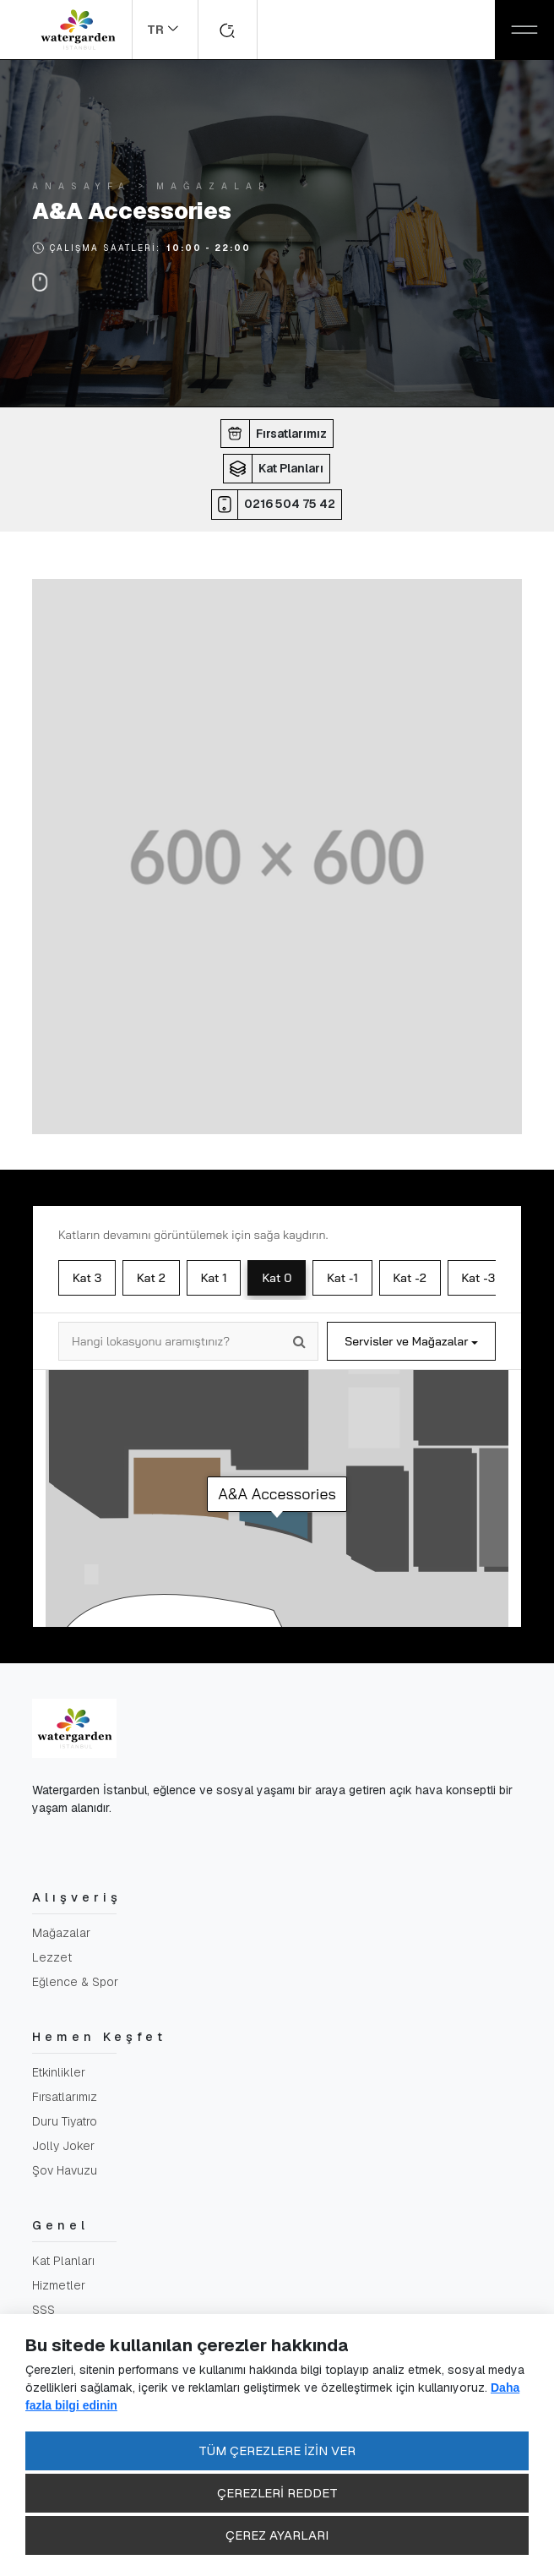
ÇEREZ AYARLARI (277, 2535)
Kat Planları (63, 2260)
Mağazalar (213, 186)
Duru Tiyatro (64, 2121)
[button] (280, 433)
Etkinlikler (58, 2072)
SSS (43, 2309)
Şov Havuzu (64, 2170)
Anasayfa (81, 186)
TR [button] (156, 29)
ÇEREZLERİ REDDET (277, 2493)
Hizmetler (58, 2285)
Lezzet (52, 1957)
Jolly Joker (63, 2145)
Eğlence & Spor (75, 1981)
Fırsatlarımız (64, 2096)
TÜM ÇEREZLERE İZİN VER (277, 2450)
